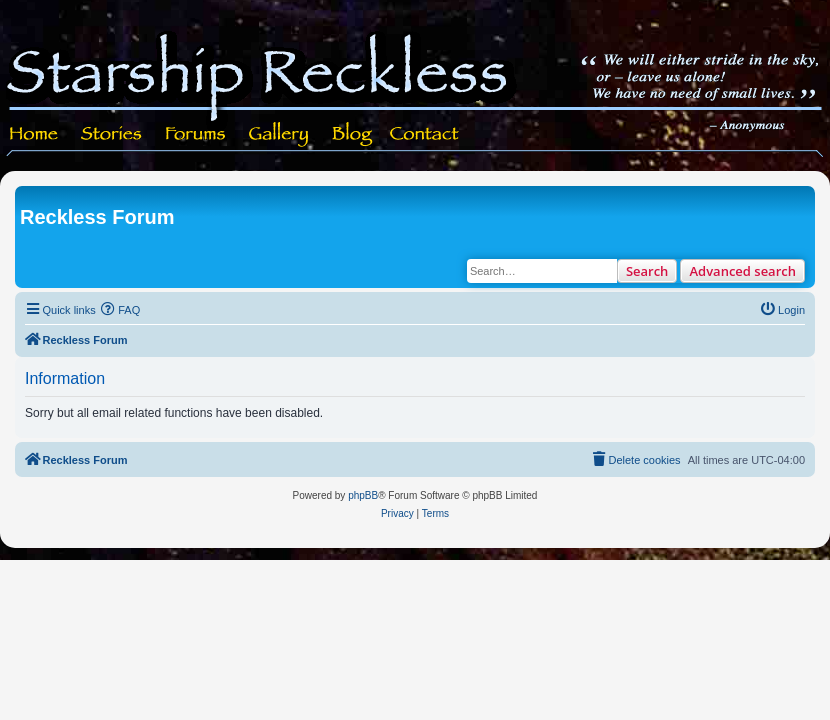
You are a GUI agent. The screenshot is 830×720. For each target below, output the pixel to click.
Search (647, 271)
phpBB (363, 495)
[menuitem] (121, 310)
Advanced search (742, 271)
